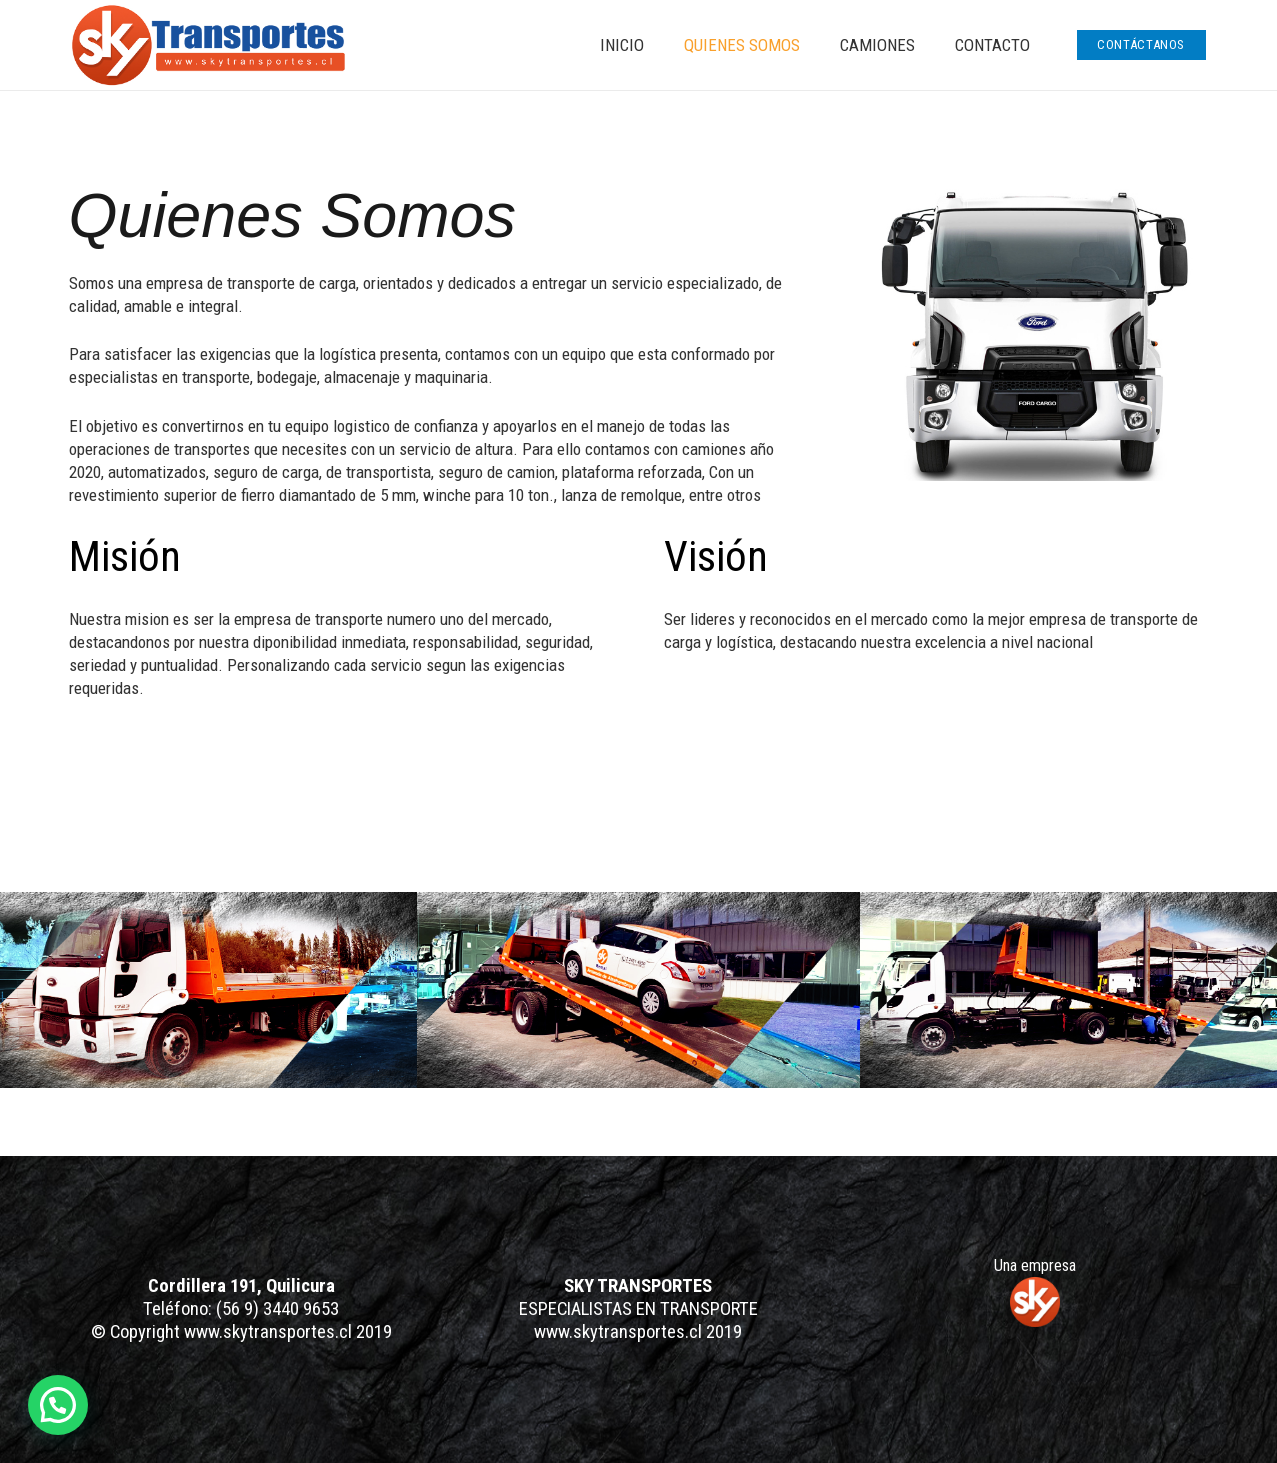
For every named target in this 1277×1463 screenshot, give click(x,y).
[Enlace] (208, 45)
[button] (58, 1405)
